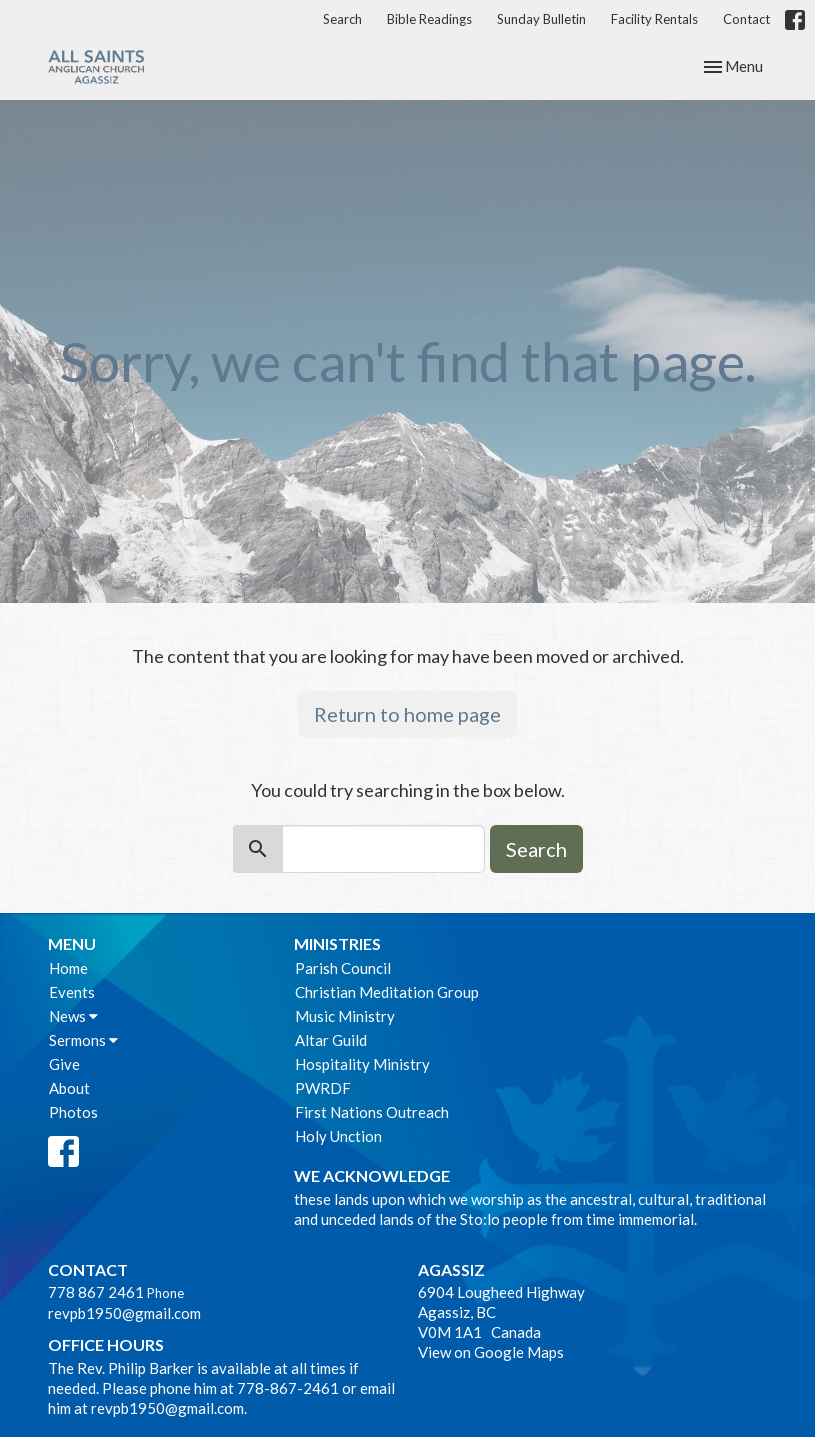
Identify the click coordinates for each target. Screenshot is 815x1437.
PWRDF (323, 1088)
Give (64, 1064)
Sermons (83, 1040)
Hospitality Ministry (362, 1064)
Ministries (337, 943)
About (69, 1088)
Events (72, 992)
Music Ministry (345, 1016)
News (73, 1016)
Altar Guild (331, 1040)
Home (68, 968)
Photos (73, 1112)
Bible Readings (429, 19)
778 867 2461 (96, 1292)
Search (342, 19)
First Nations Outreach (372, 1112)
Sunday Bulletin (541, 19)
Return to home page (407, 714)
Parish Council (343, 968)
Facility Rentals (654, 19)
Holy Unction (338, 1136)
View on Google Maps (491, 1352)
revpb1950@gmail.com (124, 1313)
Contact (746, 19)
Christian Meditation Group (387, 992)
